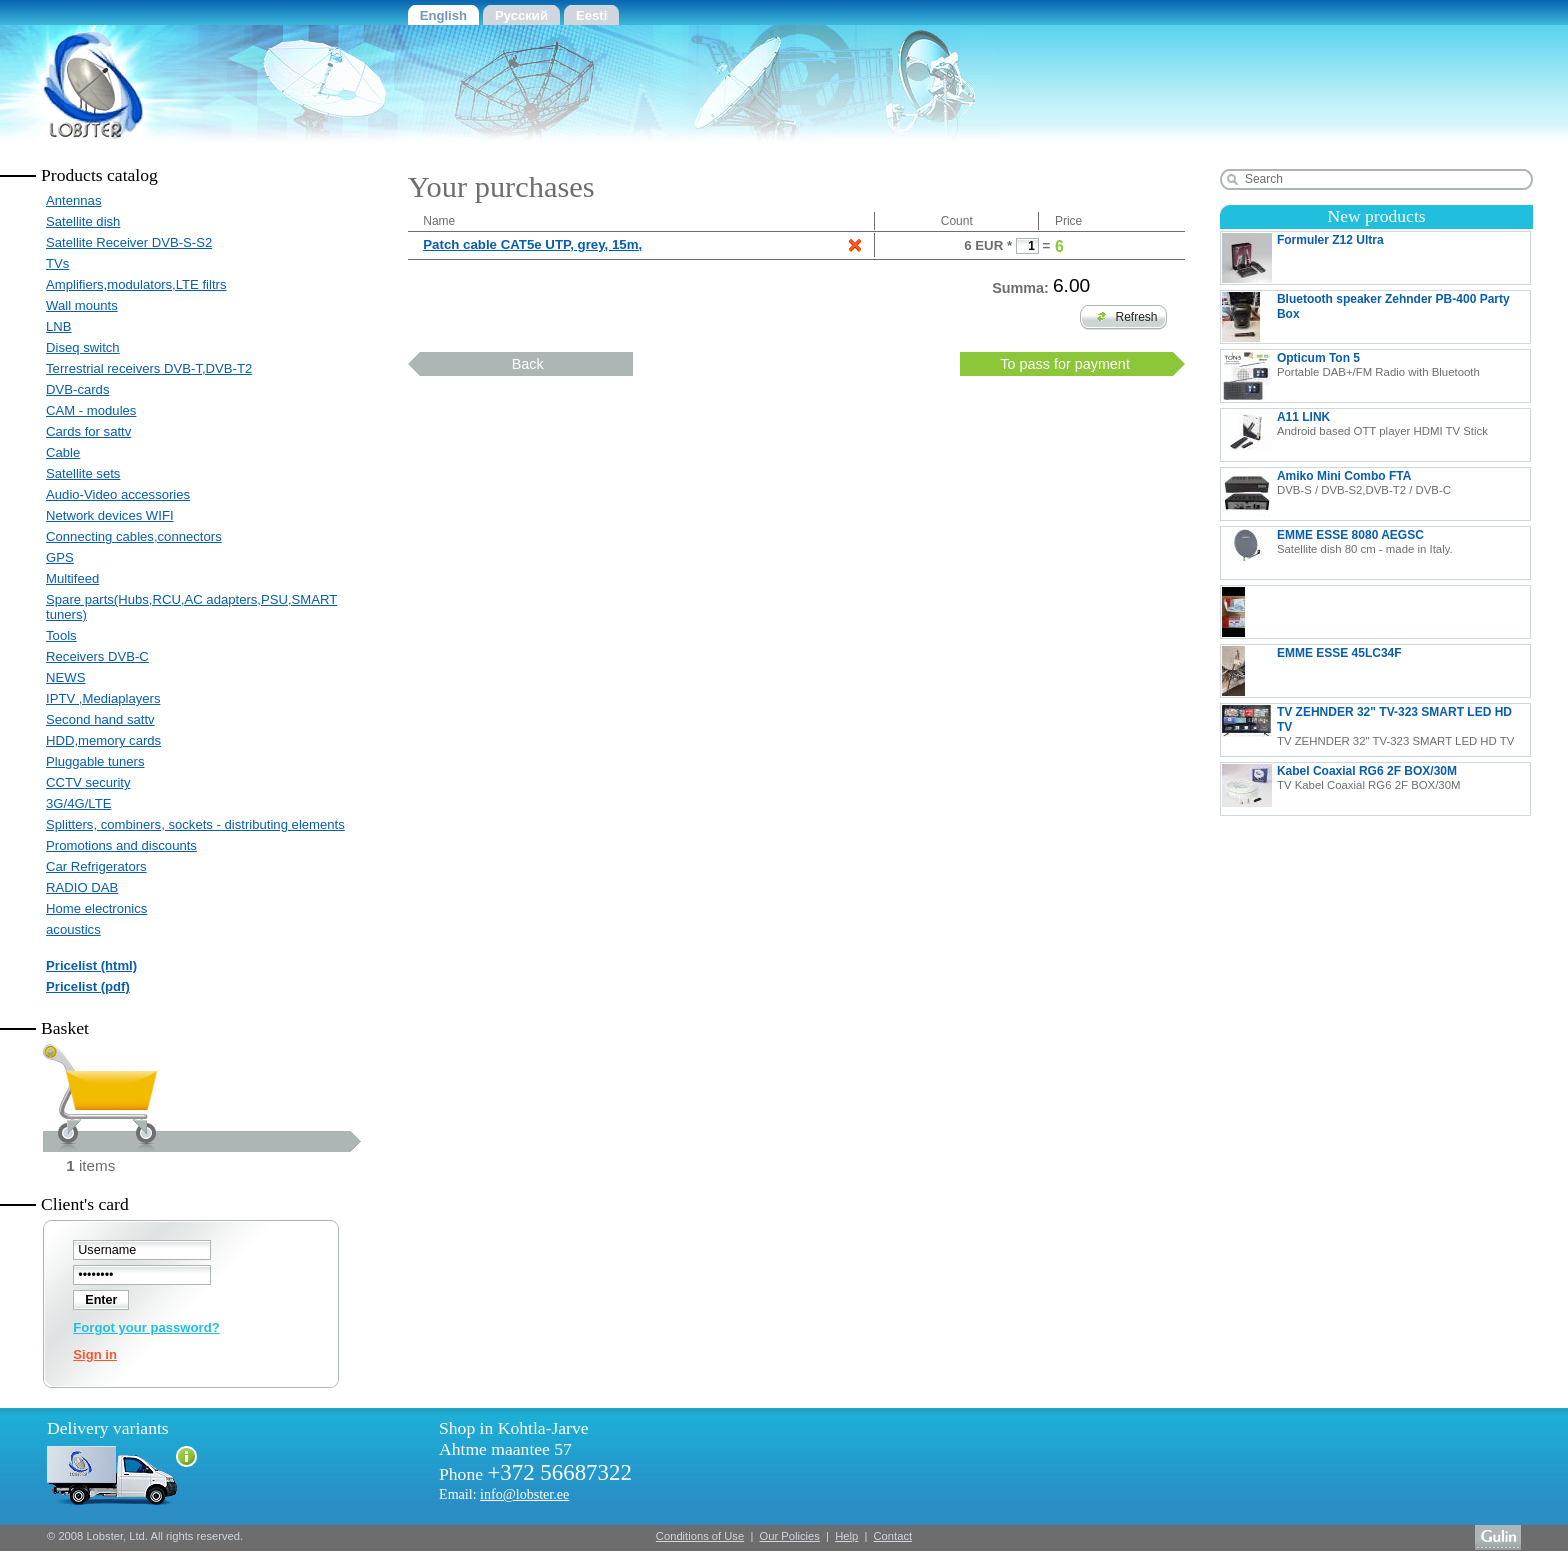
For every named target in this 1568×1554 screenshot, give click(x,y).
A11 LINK (1355, 435)
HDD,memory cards (103, 740)
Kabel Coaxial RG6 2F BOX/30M (1341, 789)
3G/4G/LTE (78, 803)
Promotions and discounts (121, 845)
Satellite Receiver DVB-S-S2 (129, 242)
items (90, 1165)
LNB (59, 326)
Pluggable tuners (95, 761)
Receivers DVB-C (97, 656)
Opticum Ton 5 (1351, 376)
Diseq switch (83, 347)
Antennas (73, 200)
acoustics (73, 929)
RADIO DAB (82, 887)
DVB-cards (77, 389)
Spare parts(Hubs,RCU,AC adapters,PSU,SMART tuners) (191, 607)
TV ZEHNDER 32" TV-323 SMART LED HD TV (1368, 730)
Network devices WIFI (109, 515)
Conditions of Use (700, 1536)
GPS (60, 557)
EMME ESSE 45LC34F (1375, 671)
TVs (57, 263)
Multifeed (72, 578)
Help (846, 1536)
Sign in (95, 1354)
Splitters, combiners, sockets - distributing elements (195, 824)
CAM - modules (91, 410)
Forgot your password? (146, 1327)
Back (528, 364)
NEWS (65, 677)
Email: (504, 1494)
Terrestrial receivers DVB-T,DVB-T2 (149, 368)
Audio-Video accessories (118, 494)
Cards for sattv (88, 431)
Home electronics (96, 908)
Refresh (1127, 317)
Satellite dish (83, 221)
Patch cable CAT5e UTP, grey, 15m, (532, 244)
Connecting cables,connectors (134, 536)
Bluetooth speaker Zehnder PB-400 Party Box (1366, 317)
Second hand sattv (100, 719)
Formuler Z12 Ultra (1374, 258)
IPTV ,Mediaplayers (103, 698)
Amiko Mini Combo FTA (1336, 494)
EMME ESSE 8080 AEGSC (1337, 553)
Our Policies (790, 1536)
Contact (893, 1536)
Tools (61, 635)
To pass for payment (1065, 364)
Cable (63, 452)
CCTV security (88, 782)
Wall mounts (82, 305)
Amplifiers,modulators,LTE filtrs (136, 284)
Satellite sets (83, 473)
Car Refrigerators (96, 866)
